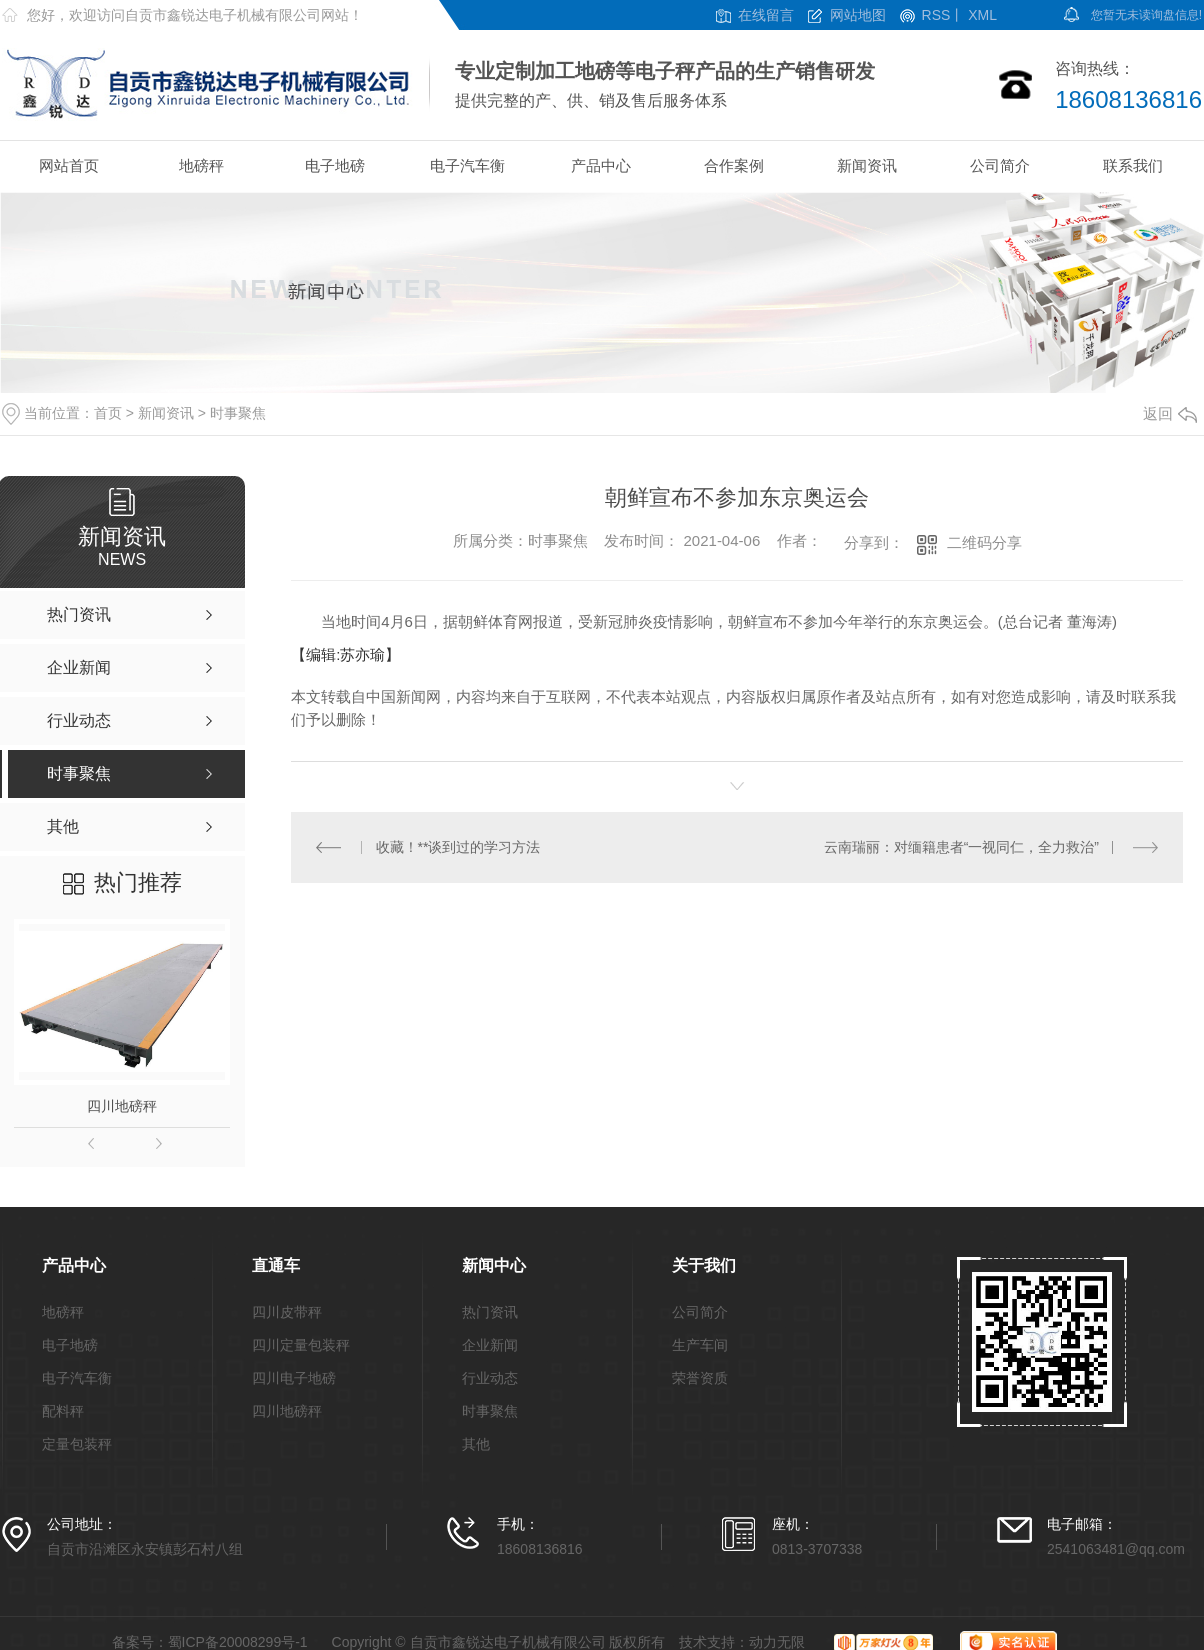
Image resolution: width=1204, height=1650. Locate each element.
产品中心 (601, 165)
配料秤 (63, 1411)
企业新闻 (490, 1345)
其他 (476, 1444)
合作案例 (734, 165)
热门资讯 (490, 1312)
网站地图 (858, 15)
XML (982, 15)
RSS (936, 15)
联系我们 (1133, 165)
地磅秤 (201, 165)
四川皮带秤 (287, 1312)
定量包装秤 (77, 1444)
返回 (1170, 413)
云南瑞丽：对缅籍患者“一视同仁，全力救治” (961, 847)
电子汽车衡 (467, 165)
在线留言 (766, 15)
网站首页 (69, 165)
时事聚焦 (238, 413)
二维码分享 (984, 542)
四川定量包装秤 (301, 1345)
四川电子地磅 (294, 1378)
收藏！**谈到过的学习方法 (458, 847)
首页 (108, 413)
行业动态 (490, 1378)
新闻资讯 (867, 165)
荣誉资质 (700, 1378)
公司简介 (1000, 165)
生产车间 (700, 1345)
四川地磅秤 (122, 1106)
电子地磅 (335, 165)
